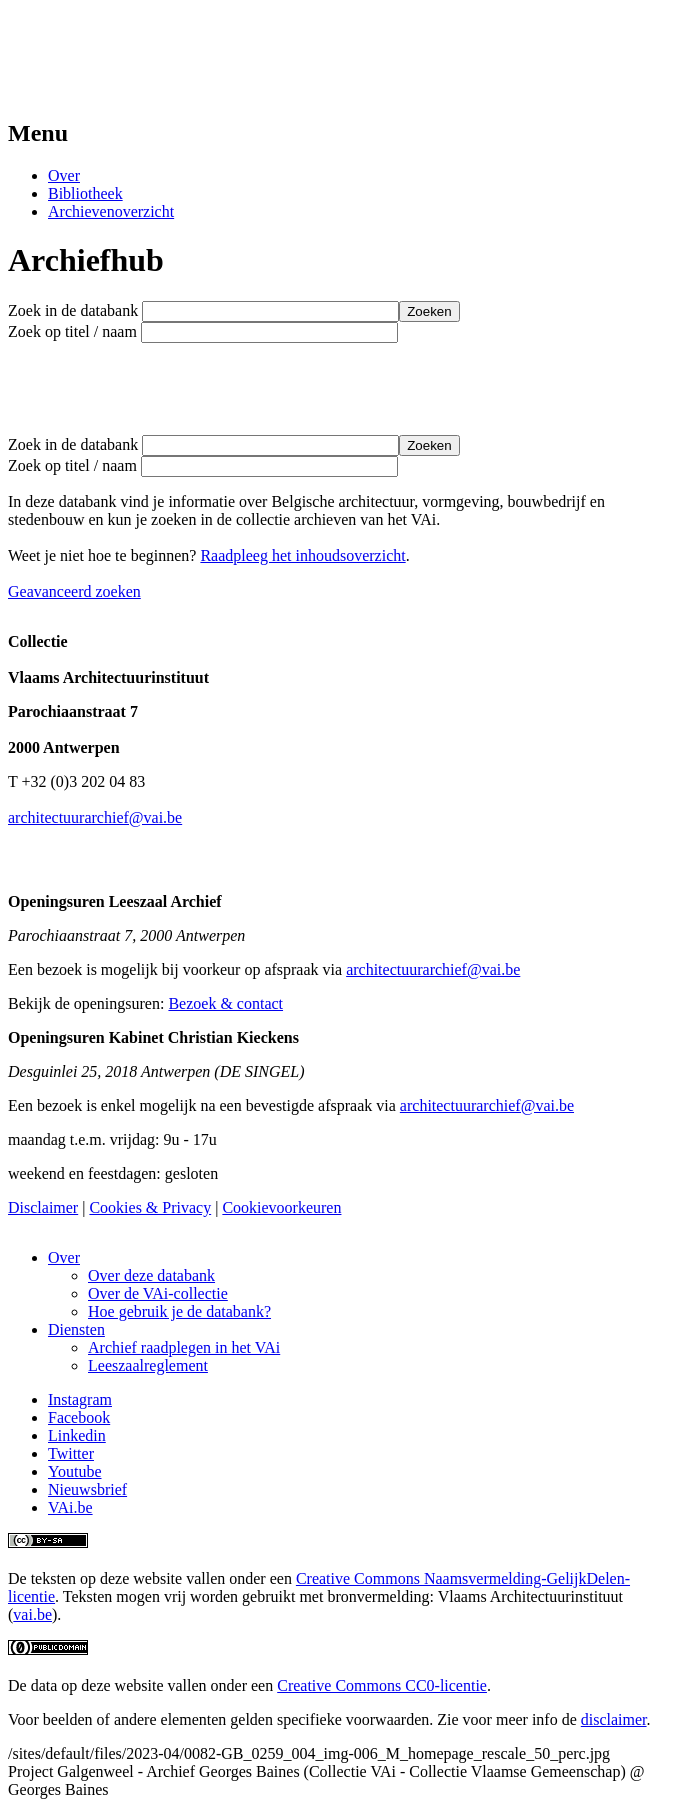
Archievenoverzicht (111, 211)
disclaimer (614, 1719)
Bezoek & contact (225, 1003)
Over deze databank (151, 1275)
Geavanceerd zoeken (74, 591)
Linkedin (77, 1435)
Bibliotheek (85, 193)
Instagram (80, 1399)
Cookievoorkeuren (281, 1207)
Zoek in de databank (73, 310)
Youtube (75, 1471)
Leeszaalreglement (148, 1365)
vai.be (32, 1614)
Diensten (76, 1329)
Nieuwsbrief (87, 1489)
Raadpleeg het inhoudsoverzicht (302, 555)
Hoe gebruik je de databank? (179, 1311)
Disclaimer (43, 1207)
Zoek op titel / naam (72, 331)
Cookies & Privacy (150, 1207)
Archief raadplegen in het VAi (184, 1347)
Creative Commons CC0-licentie (382, 1685)
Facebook (79, 1417)
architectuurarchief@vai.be (95, 817)
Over (64, 175)
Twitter (71, 1453)
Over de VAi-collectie (158, 1293)
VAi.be (70, 1507)
